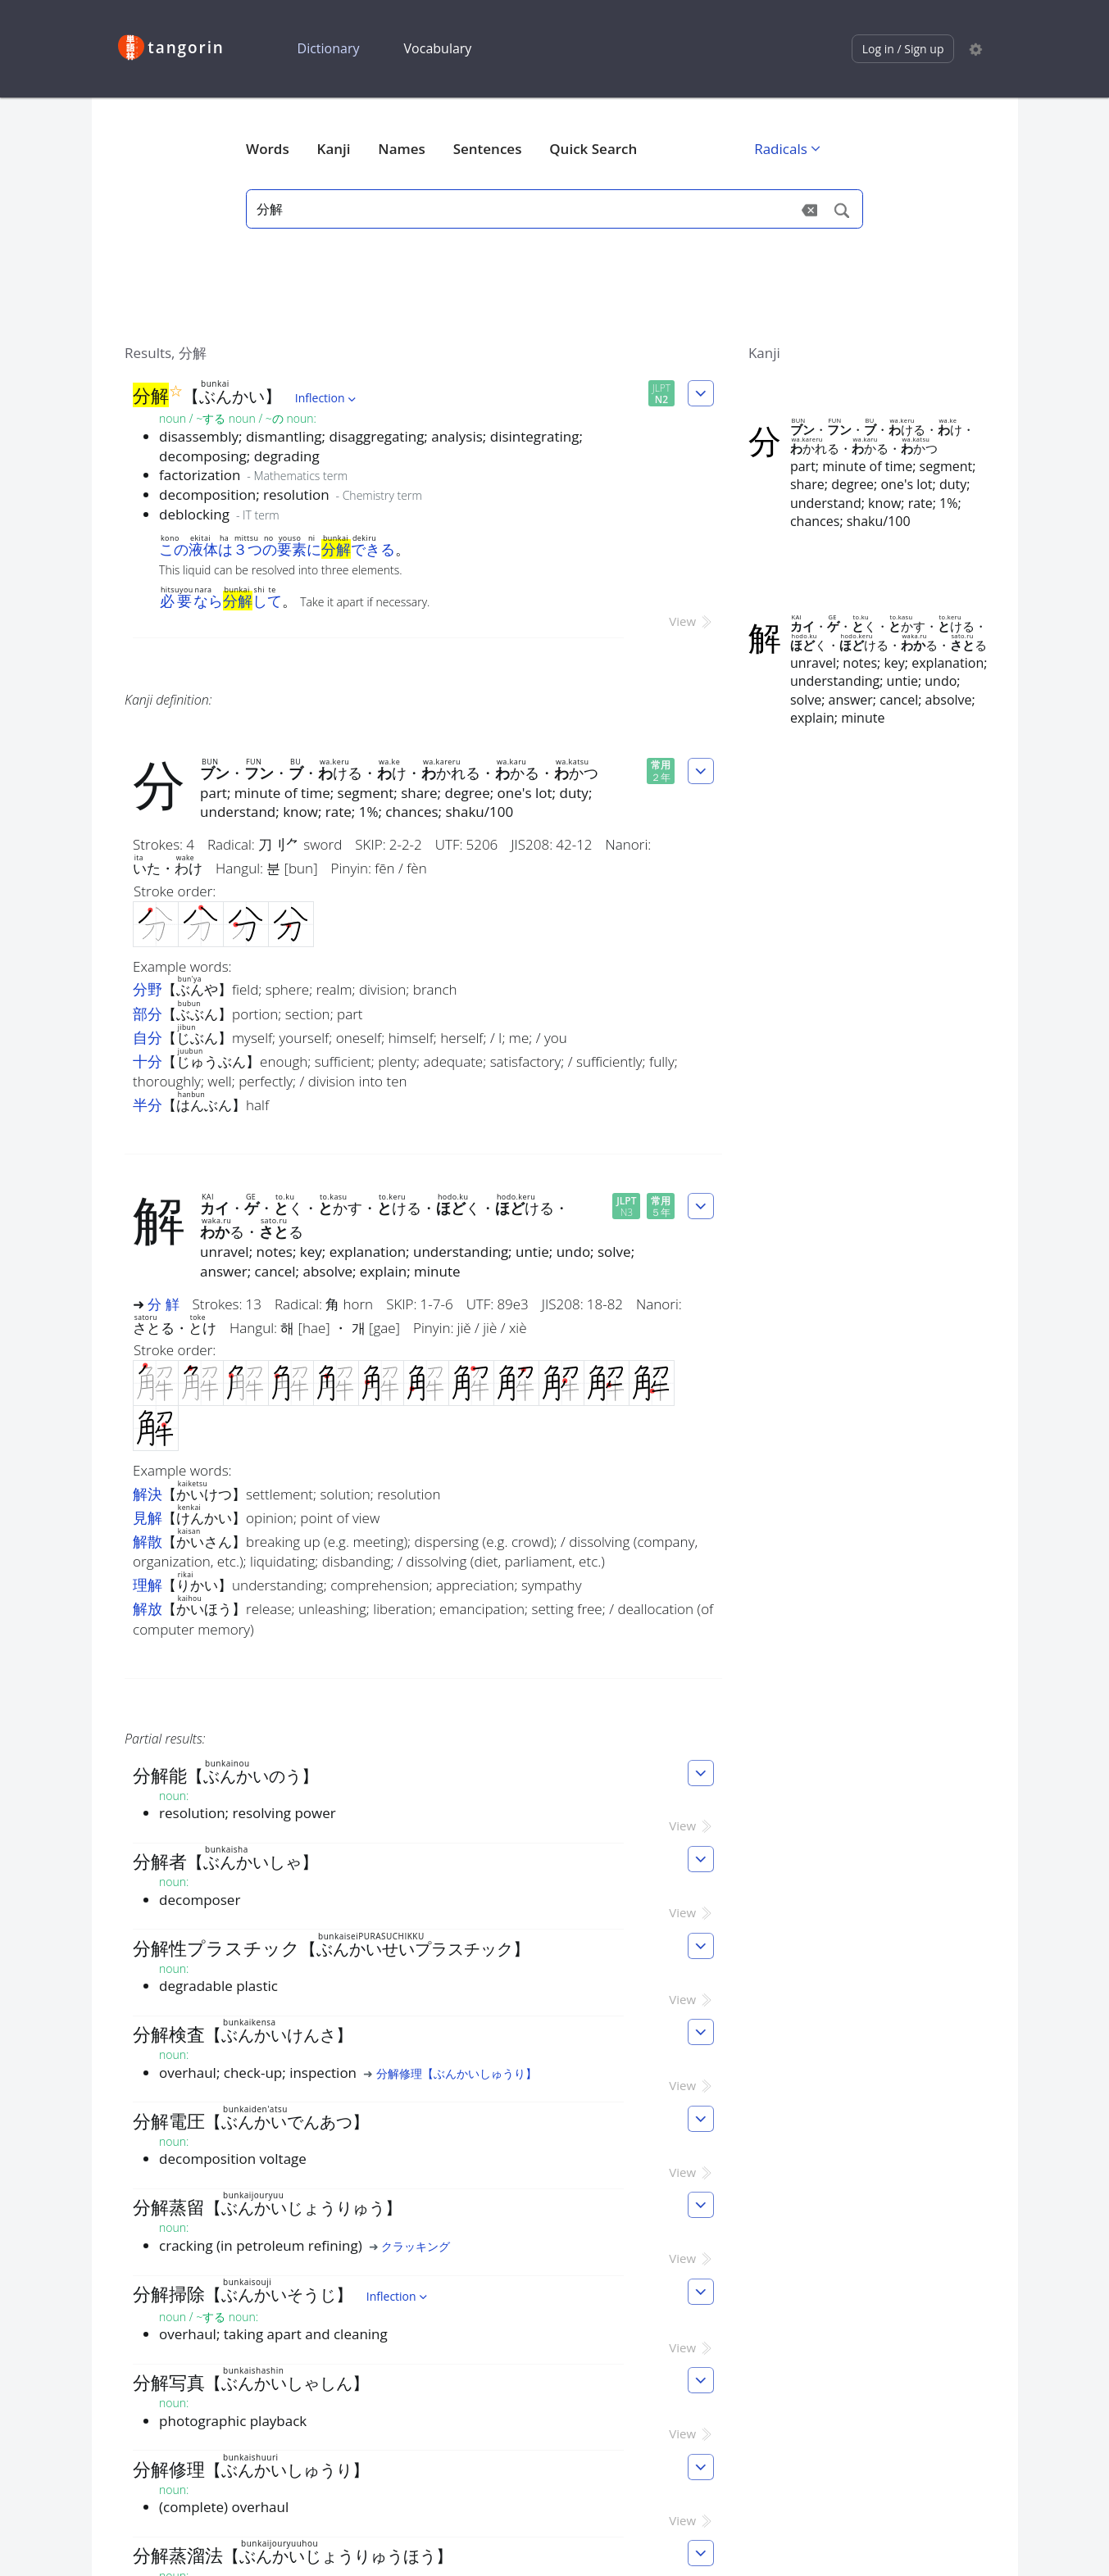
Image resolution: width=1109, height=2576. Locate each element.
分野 (147, 989)
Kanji (334, 148)
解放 (147, 1608)
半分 (147, 1104)
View (691, 621)
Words (267, 148)
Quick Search (593, 148)
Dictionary (329, 48)
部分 (147, 1013)
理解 (147, 1584)
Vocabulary (438, 48)
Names (401, 148)
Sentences (487, 148)
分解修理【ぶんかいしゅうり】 (456, 2073)
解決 (147, 1493)
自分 (147, 1037)
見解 (147, 1517)
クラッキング (415, 2246)
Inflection (327, 398)
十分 (147, 1061)
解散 (147, 1541)
